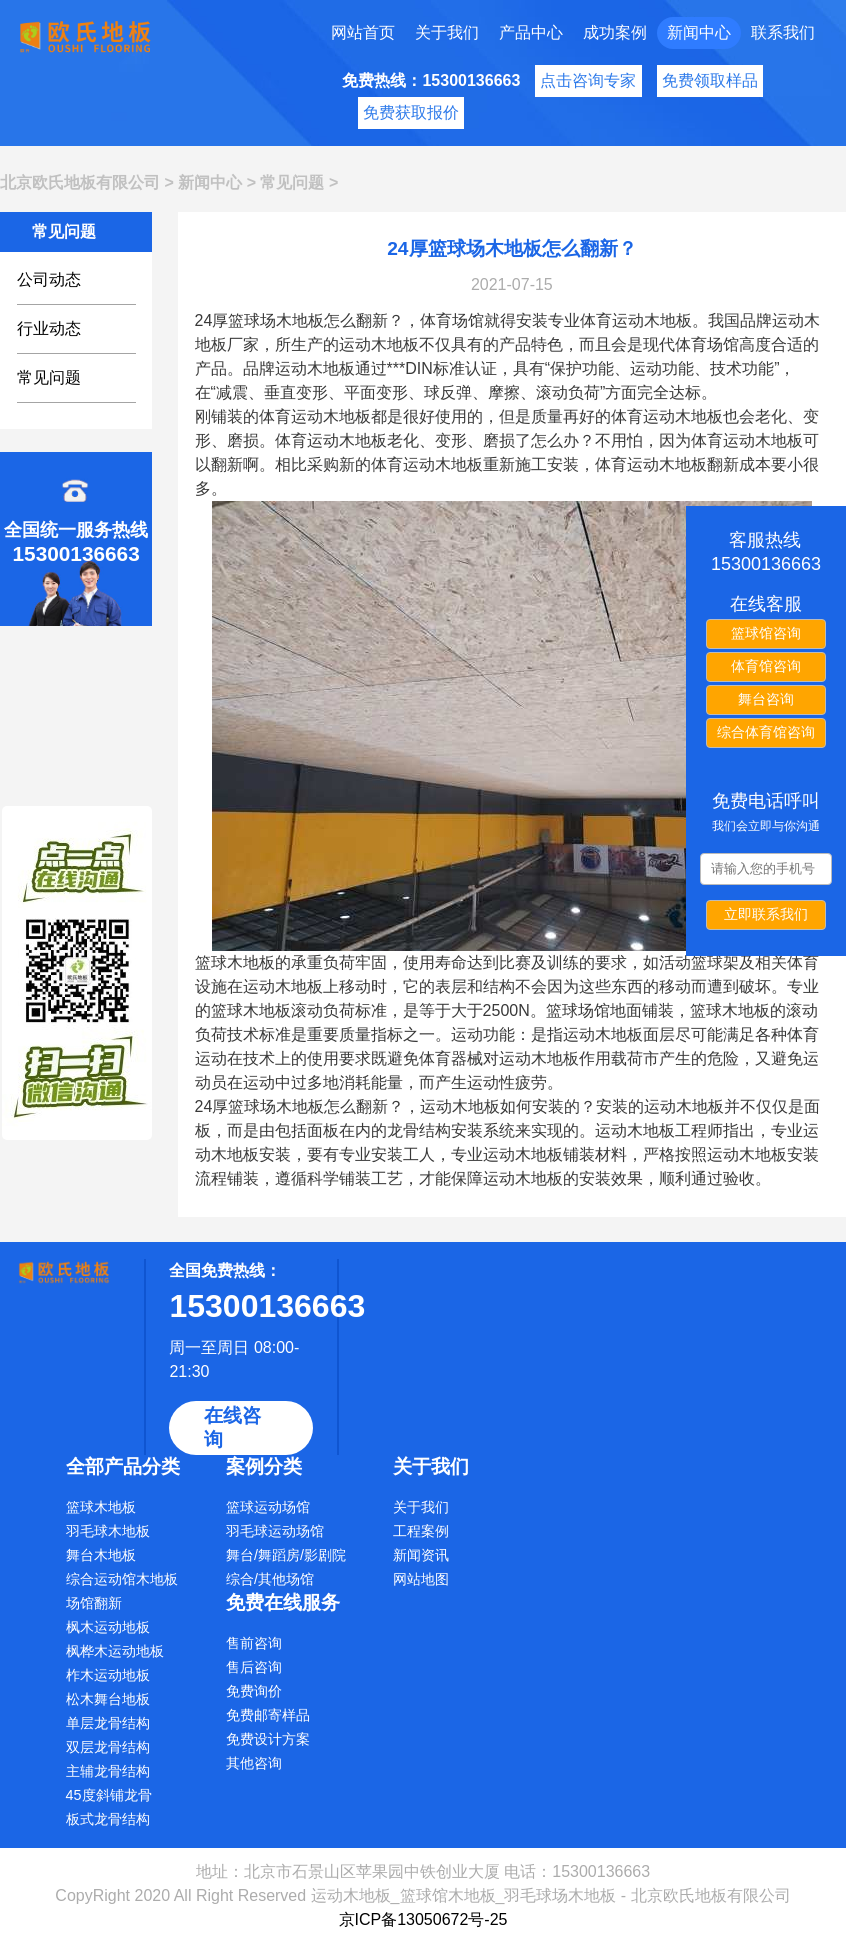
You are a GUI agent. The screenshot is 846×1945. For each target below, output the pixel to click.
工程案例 (421, 1531)
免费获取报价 (411, 112)
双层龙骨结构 (108, 1747)
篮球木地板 (101, 1507)
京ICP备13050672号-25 (423, 1919)
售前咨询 (254, 1643)
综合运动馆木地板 (122, 1579)
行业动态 (49, 328)
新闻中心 (699, 32)
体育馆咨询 (766, 666)
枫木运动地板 (108, 1627)
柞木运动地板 (108, 1675)
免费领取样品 (710, 80)
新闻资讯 (421, 1555)
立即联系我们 (766, 914)
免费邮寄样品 (268, 1715)
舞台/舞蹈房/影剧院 (286, 1555)
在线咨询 (232, 1427)
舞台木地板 (101, 1555)
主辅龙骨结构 (108, 1771)
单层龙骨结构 (108, 1723)
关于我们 (447, 32)
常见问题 (292, 182)
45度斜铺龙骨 (109, 1795)
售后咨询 (254, 1667)
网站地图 (421, 1579)
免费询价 (254, 1691)
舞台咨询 (766, 699)
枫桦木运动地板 (115, 1651)
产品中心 (531, 32)
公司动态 (49, 279)
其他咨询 (254, 1763)
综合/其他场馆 (270, 1579)
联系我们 (783, 32)
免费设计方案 (268, 1739)
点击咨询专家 (588, 80)
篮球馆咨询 (766, 633)
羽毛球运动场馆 (275, 1531)
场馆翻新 (94, 1603)
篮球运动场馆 (268, 1507)
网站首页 (363, 32)
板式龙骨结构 (108, 1819)
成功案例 (615, 32)
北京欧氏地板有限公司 (80, 182)
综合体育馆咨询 (766, 732)
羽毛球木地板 (108, 1531)
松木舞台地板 (108, 1699)
